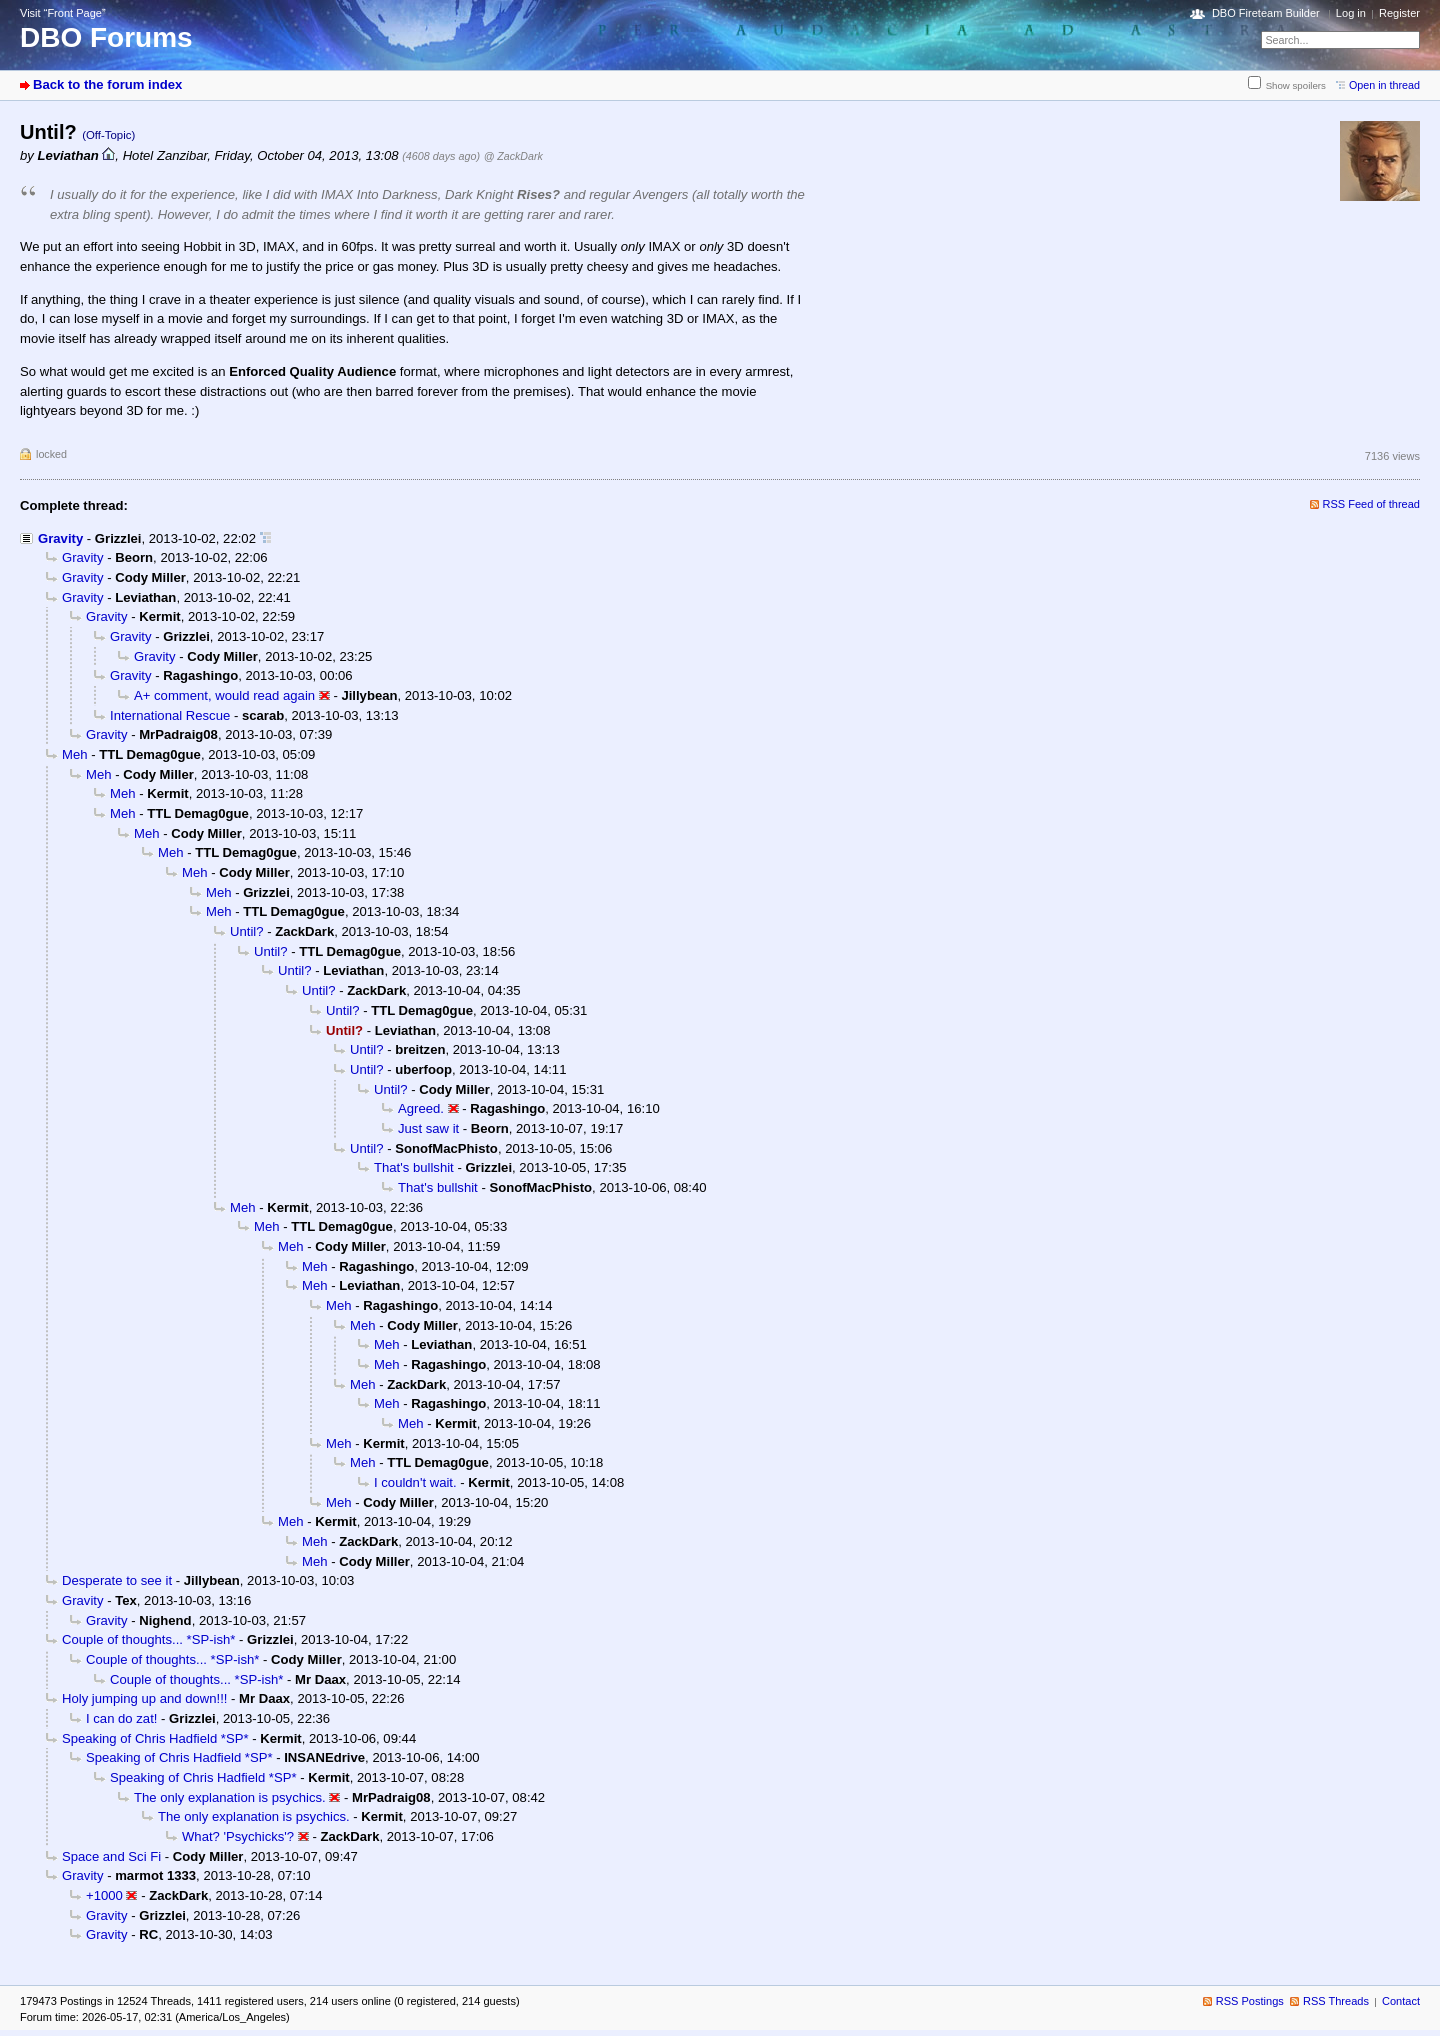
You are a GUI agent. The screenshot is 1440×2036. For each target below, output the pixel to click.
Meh (75, 754)
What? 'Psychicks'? (238, 1836)
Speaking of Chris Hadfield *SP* (155, 1738)
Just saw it (428, 1128)
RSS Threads (1336, 2001)
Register (1399, 13)
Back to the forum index (107, 84)
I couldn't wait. (415, 1482)
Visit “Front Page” (63, 13)
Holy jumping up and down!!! (144, 1698)
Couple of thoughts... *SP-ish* (148, 1639)
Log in (1351, 13)
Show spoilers (1296, 85)
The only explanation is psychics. (230, 1797)
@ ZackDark (513, 156)
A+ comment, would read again (224, 695)
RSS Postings (1250, 2001)
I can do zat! (121, 1718)
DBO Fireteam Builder (1266, 13)
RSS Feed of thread (1372, 504)
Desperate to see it (117, 1580)
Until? (247, 931)
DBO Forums (106, 37)
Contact (1401, 2001)
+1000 (104, 1895)
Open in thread (1384, 85)
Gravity (60, 538)
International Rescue (170, 715)
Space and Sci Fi (111, 1856)
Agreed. (421, 1108)
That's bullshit (414, 1167)
